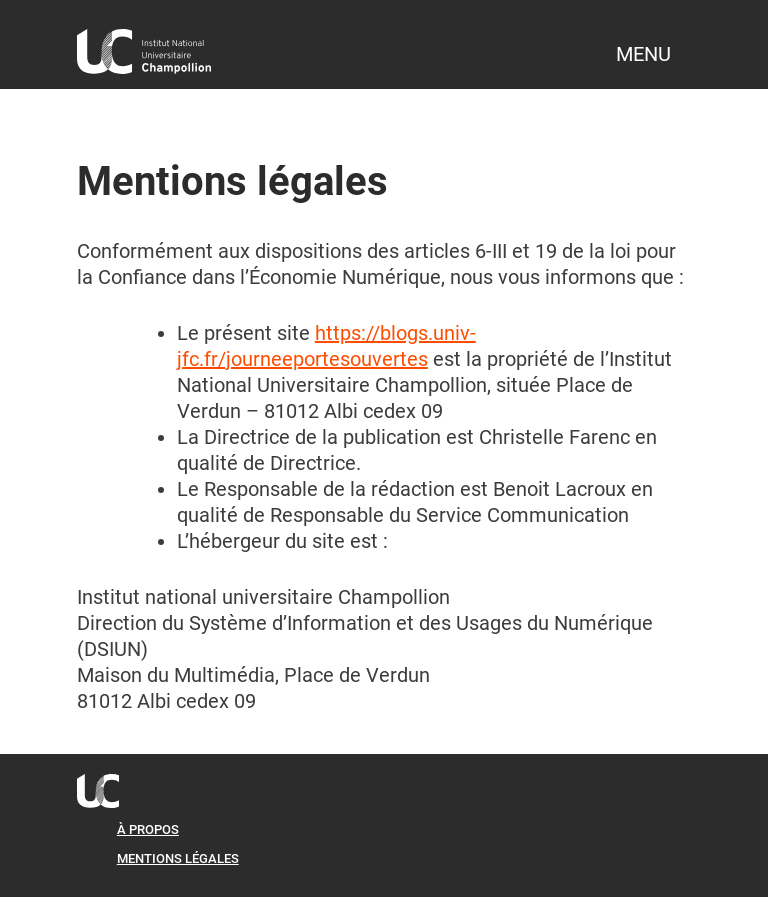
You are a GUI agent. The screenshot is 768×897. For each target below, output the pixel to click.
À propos (148, 829)
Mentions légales (178, 858)
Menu (643, 54)
